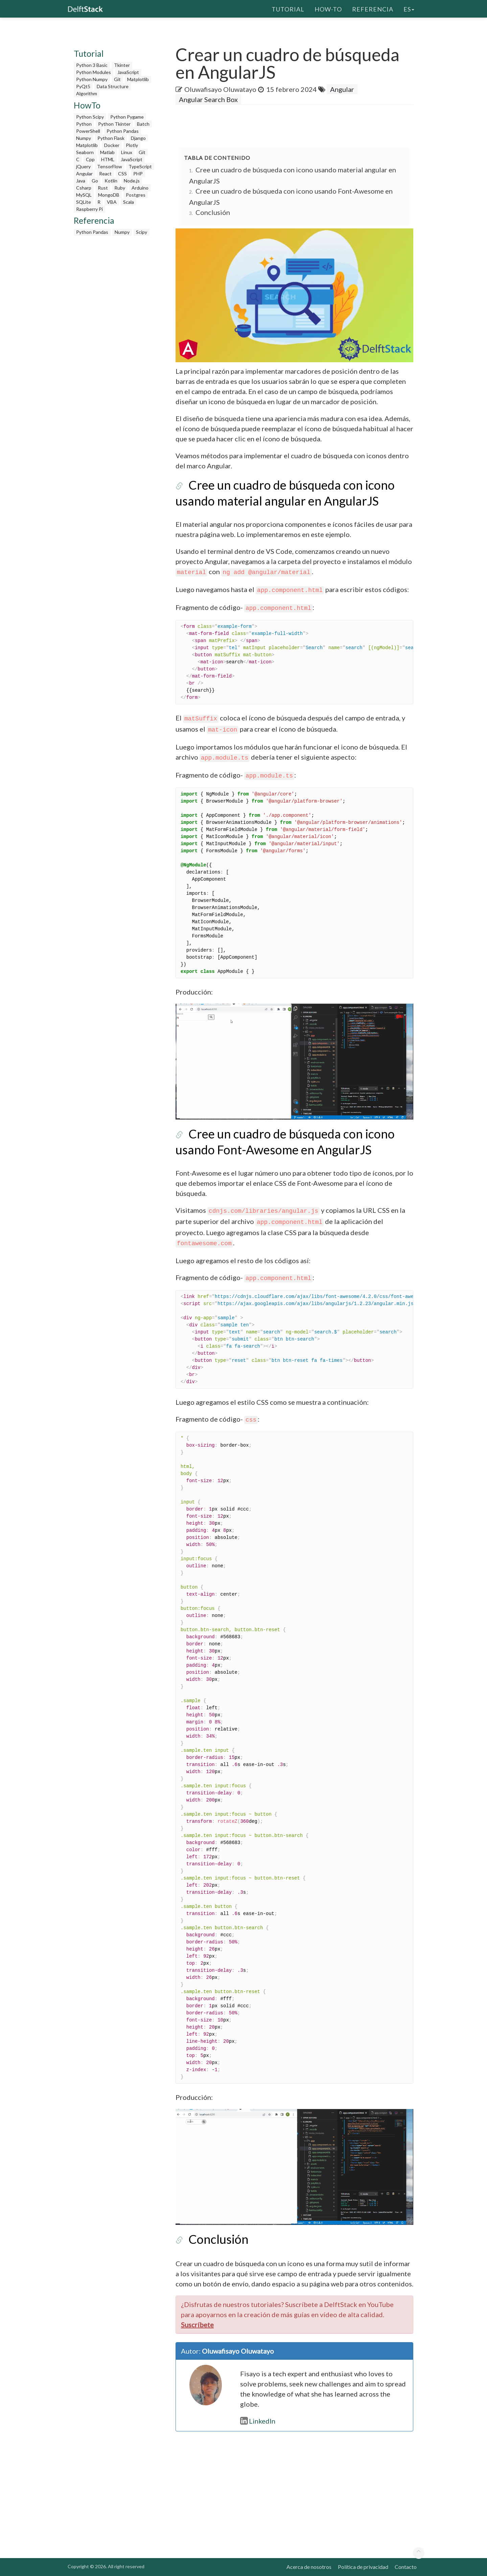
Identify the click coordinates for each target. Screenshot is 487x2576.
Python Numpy (92, 79)
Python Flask (110, 138)
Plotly (132, 145)
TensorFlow (109, 166)
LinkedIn (257, 2421)
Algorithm (86, 93)
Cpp (90, 159)
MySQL (84, 195)
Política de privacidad (363, 2566)
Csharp (83, 188)
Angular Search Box (208, 99)
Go (95, 180)
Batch (143, 124)
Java (80, 180)
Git (117, 79)
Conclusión (212, 212)
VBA (112, 202)
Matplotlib (138, 79)
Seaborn (85, 152)
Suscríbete (197, 2325)
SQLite (83, 202)
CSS (122, 173)
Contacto (406, 2566)
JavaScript (128, 72)
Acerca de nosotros (308, 2566)
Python (84, 124)
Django (138, 138)
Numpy (83, 138)
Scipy (141, 232)
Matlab (107, 152)
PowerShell (88, 131)
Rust (103, 188)
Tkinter (122, 65)
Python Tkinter (114, 124)
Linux (126, 152)
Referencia (372, 8)
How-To (328, 8)
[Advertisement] (116, 340)
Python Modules (93, 72)
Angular (84, 173)
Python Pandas (123, 131)
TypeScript (140, 166)
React (105, 173)
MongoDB (108, 195)
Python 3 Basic (92, 65)
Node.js (132, 180)
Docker (111, 145)
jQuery (83, 166)
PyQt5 (83, 86)
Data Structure (113, 86)
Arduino (140, 188)
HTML (107, 159)
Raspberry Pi (89, 209)
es (408, 8)
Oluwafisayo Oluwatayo (220, 89)
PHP (138, 173)
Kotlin (111, 180)
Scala (128, 202)
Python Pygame (127, 117)
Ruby (119, 188)
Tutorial (288, 8)
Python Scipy (90, 117)
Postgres (135, 195)
